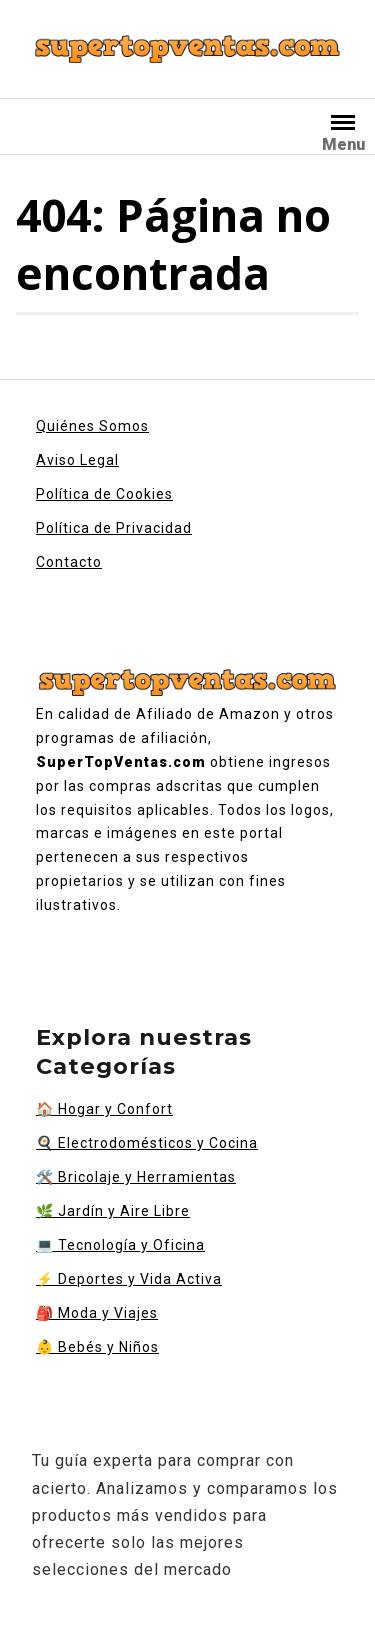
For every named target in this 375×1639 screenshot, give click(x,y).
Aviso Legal (77, 460)
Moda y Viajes (97, 1313)
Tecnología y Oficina (120, 1245)
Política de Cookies (104, 494)
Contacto (69, 562)
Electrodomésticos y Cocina (147, 1143)
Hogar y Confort (104, 1109)
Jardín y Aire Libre (113, 1211)
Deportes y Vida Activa (129, 1279)
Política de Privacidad (114, 528)
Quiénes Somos (92, 426)
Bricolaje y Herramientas (136, 1177)
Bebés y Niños (97, 1347)
